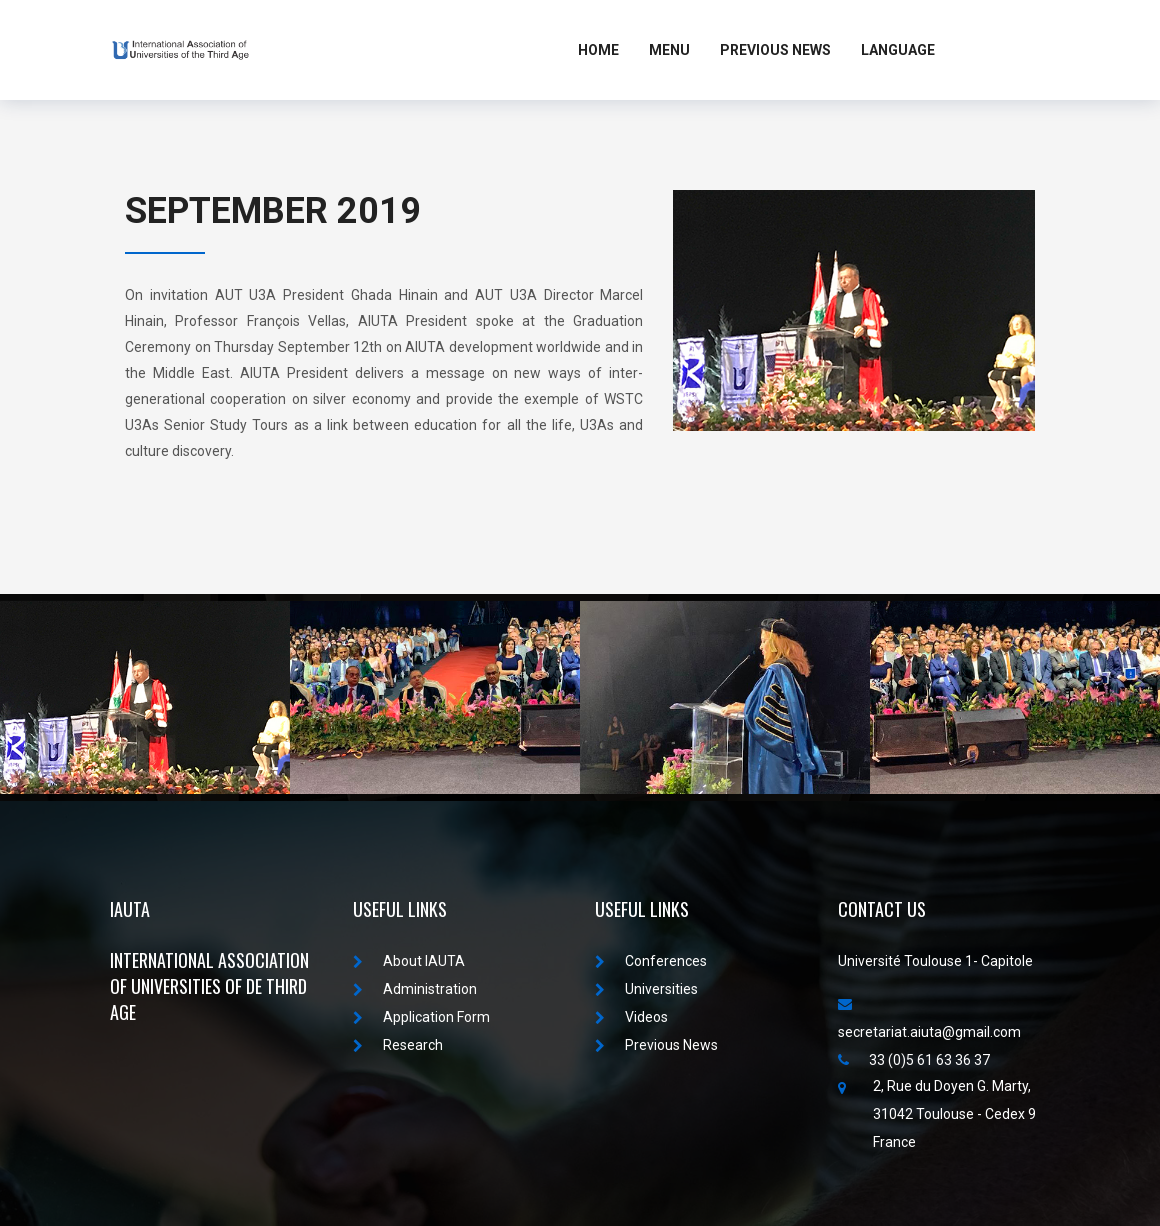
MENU (669, 50)
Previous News (775, 50)
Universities (646, 989)
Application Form (421, 1017)
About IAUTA (409, 961)
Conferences (651, 961)
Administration (415, 989)
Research (398, 1045)
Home (598, 50)
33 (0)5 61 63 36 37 (914, 1060)
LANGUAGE (898, 50)
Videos (631, 1017)
